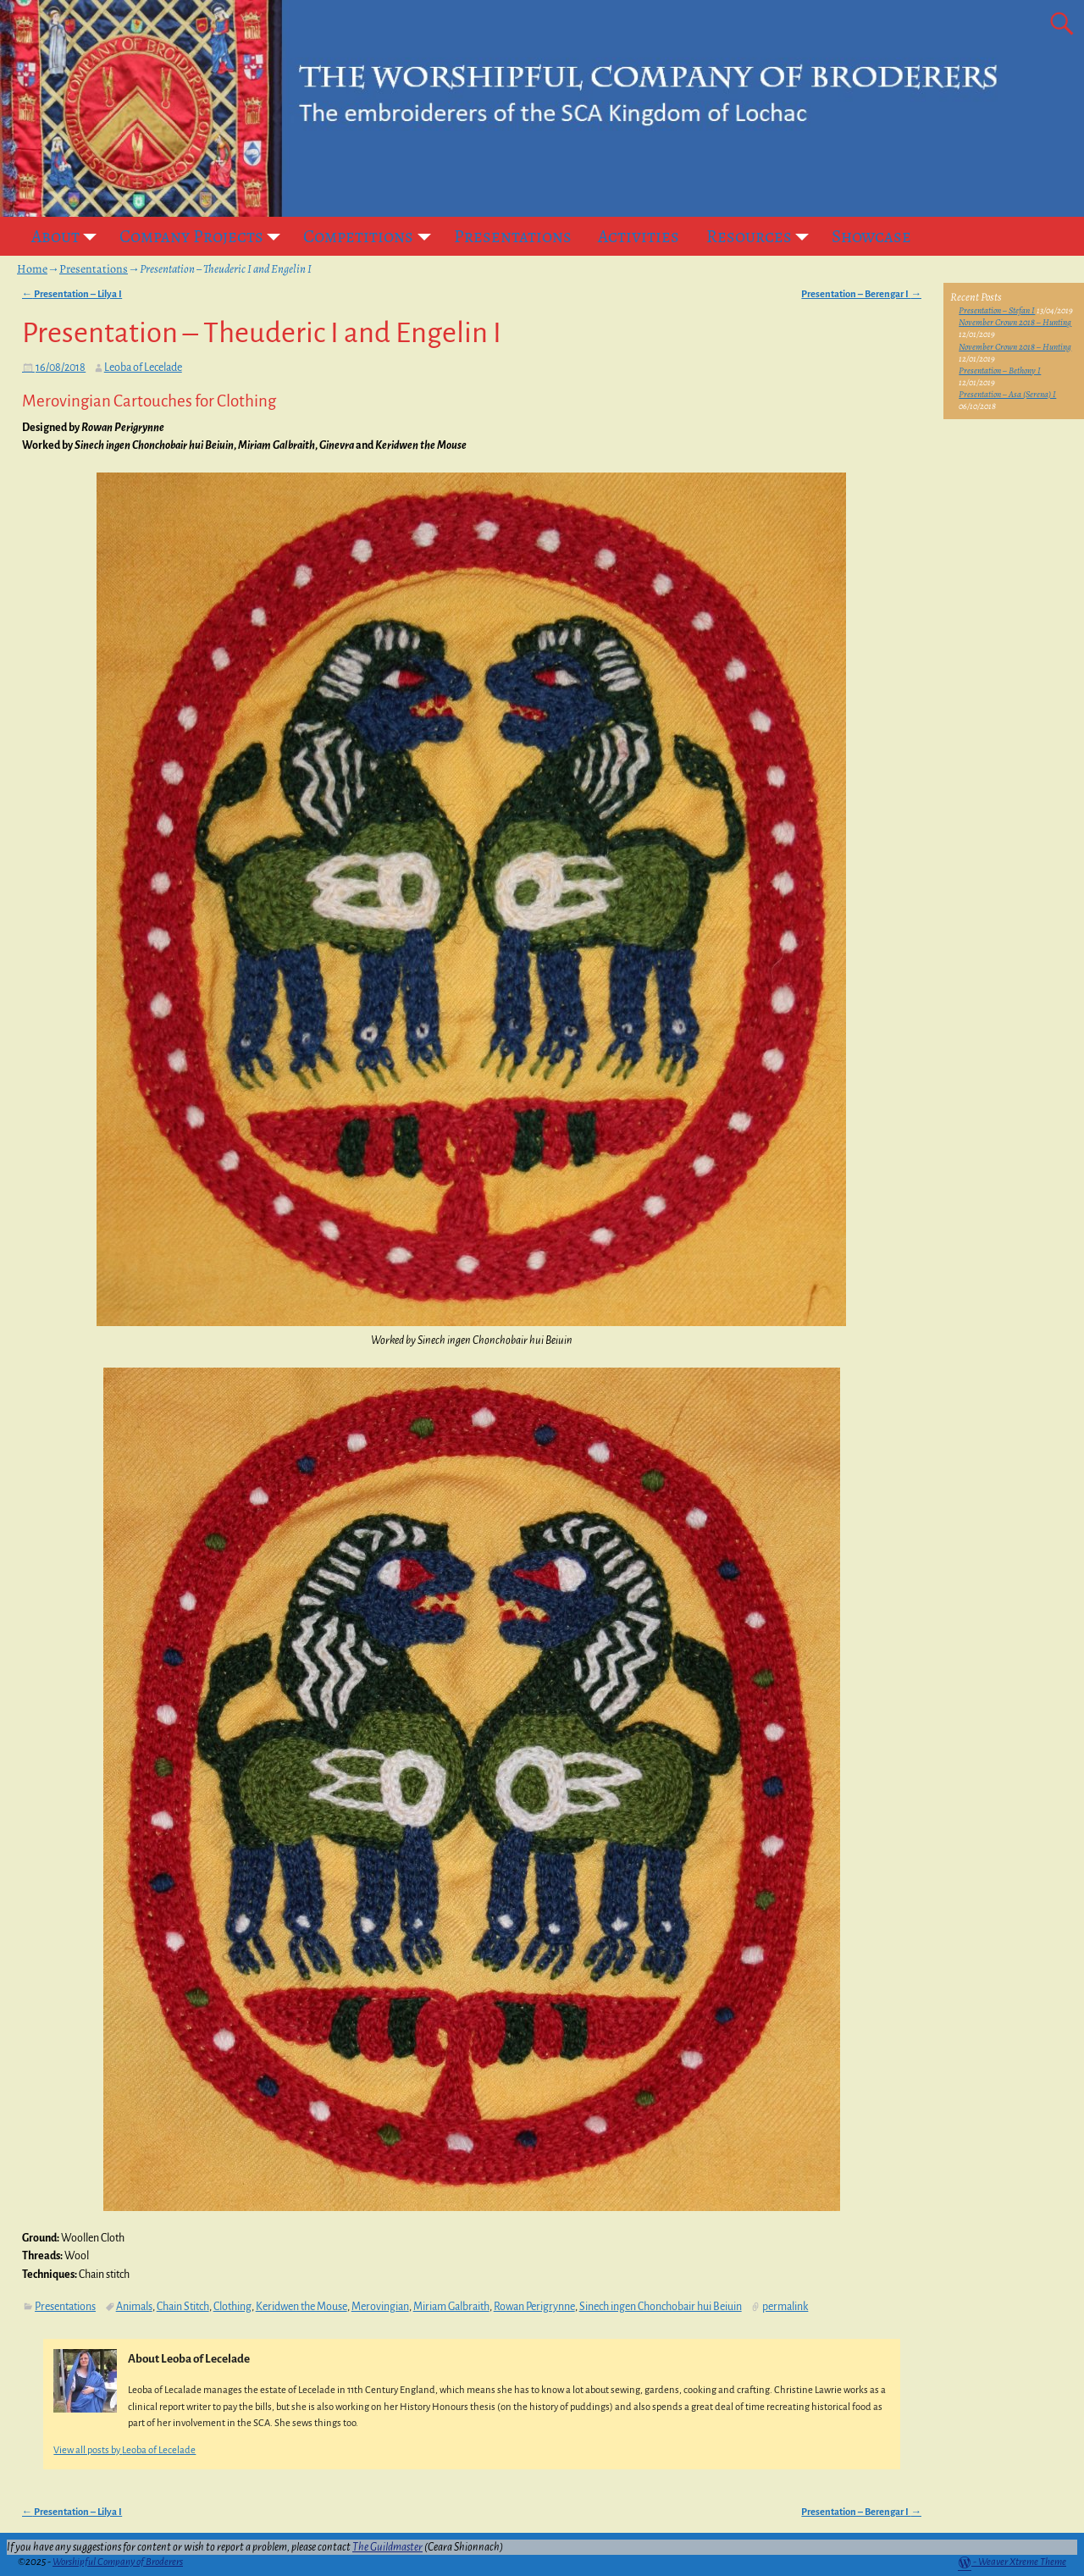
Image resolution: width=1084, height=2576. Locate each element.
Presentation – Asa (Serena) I (1007, 394)
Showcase (871, 236)
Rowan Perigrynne (534, 2307)
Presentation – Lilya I (72, 294)
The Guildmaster (387, 2547)
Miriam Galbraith (451, 2307)
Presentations (513, 236)
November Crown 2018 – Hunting (1015, 322)
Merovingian (380, 2307)
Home (32, 269)
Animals (134, 2307)
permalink (785, 2307)
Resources (762, 236)
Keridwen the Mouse (301, 2307)
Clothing (232, 2307)
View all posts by (124, 2450)
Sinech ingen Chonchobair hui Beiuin (660, 2307)
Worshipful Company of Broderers (118, 2562)
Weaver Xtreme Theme (1022, 2562)
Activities (638, 236)
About (69, 236)
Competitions (371, 236)
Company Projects (204, 236)
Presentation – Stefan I (997, 310)
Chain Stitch (183, 2307)
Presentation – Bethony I (1000, 370)
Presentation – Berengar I (861, 294)
